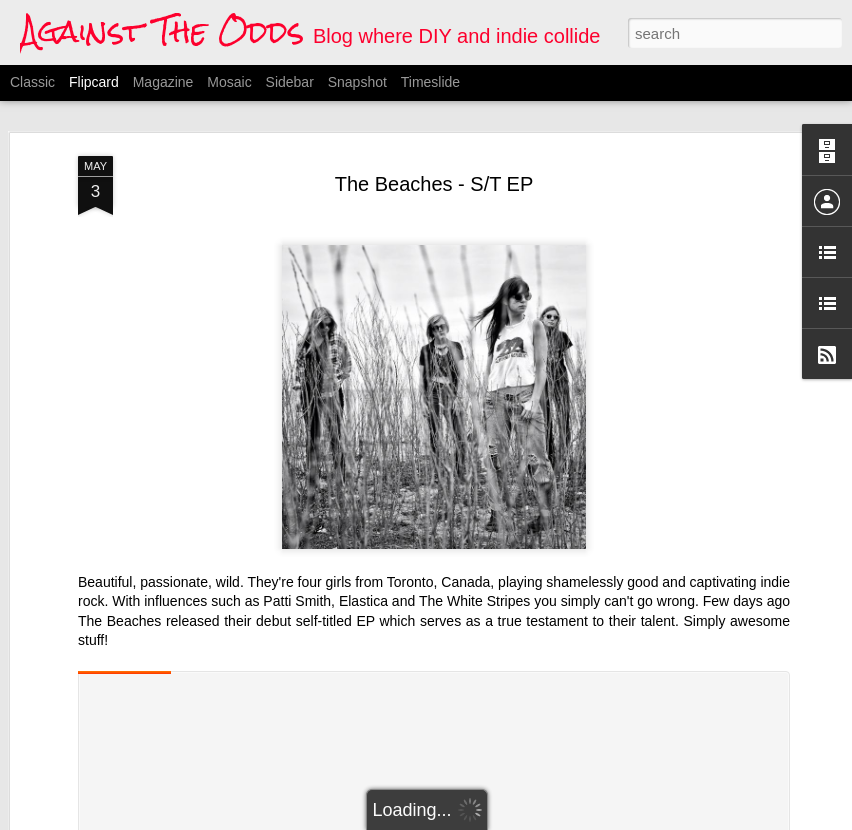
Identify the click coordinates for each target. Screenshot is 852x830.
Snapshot (357, 82)
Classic (32, 82)
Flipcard (94, 82)
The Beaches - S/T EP (434, 184)
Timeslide (430, 82)
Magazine (163, 82)
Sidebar (290, 82)
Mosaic (229, 82)
